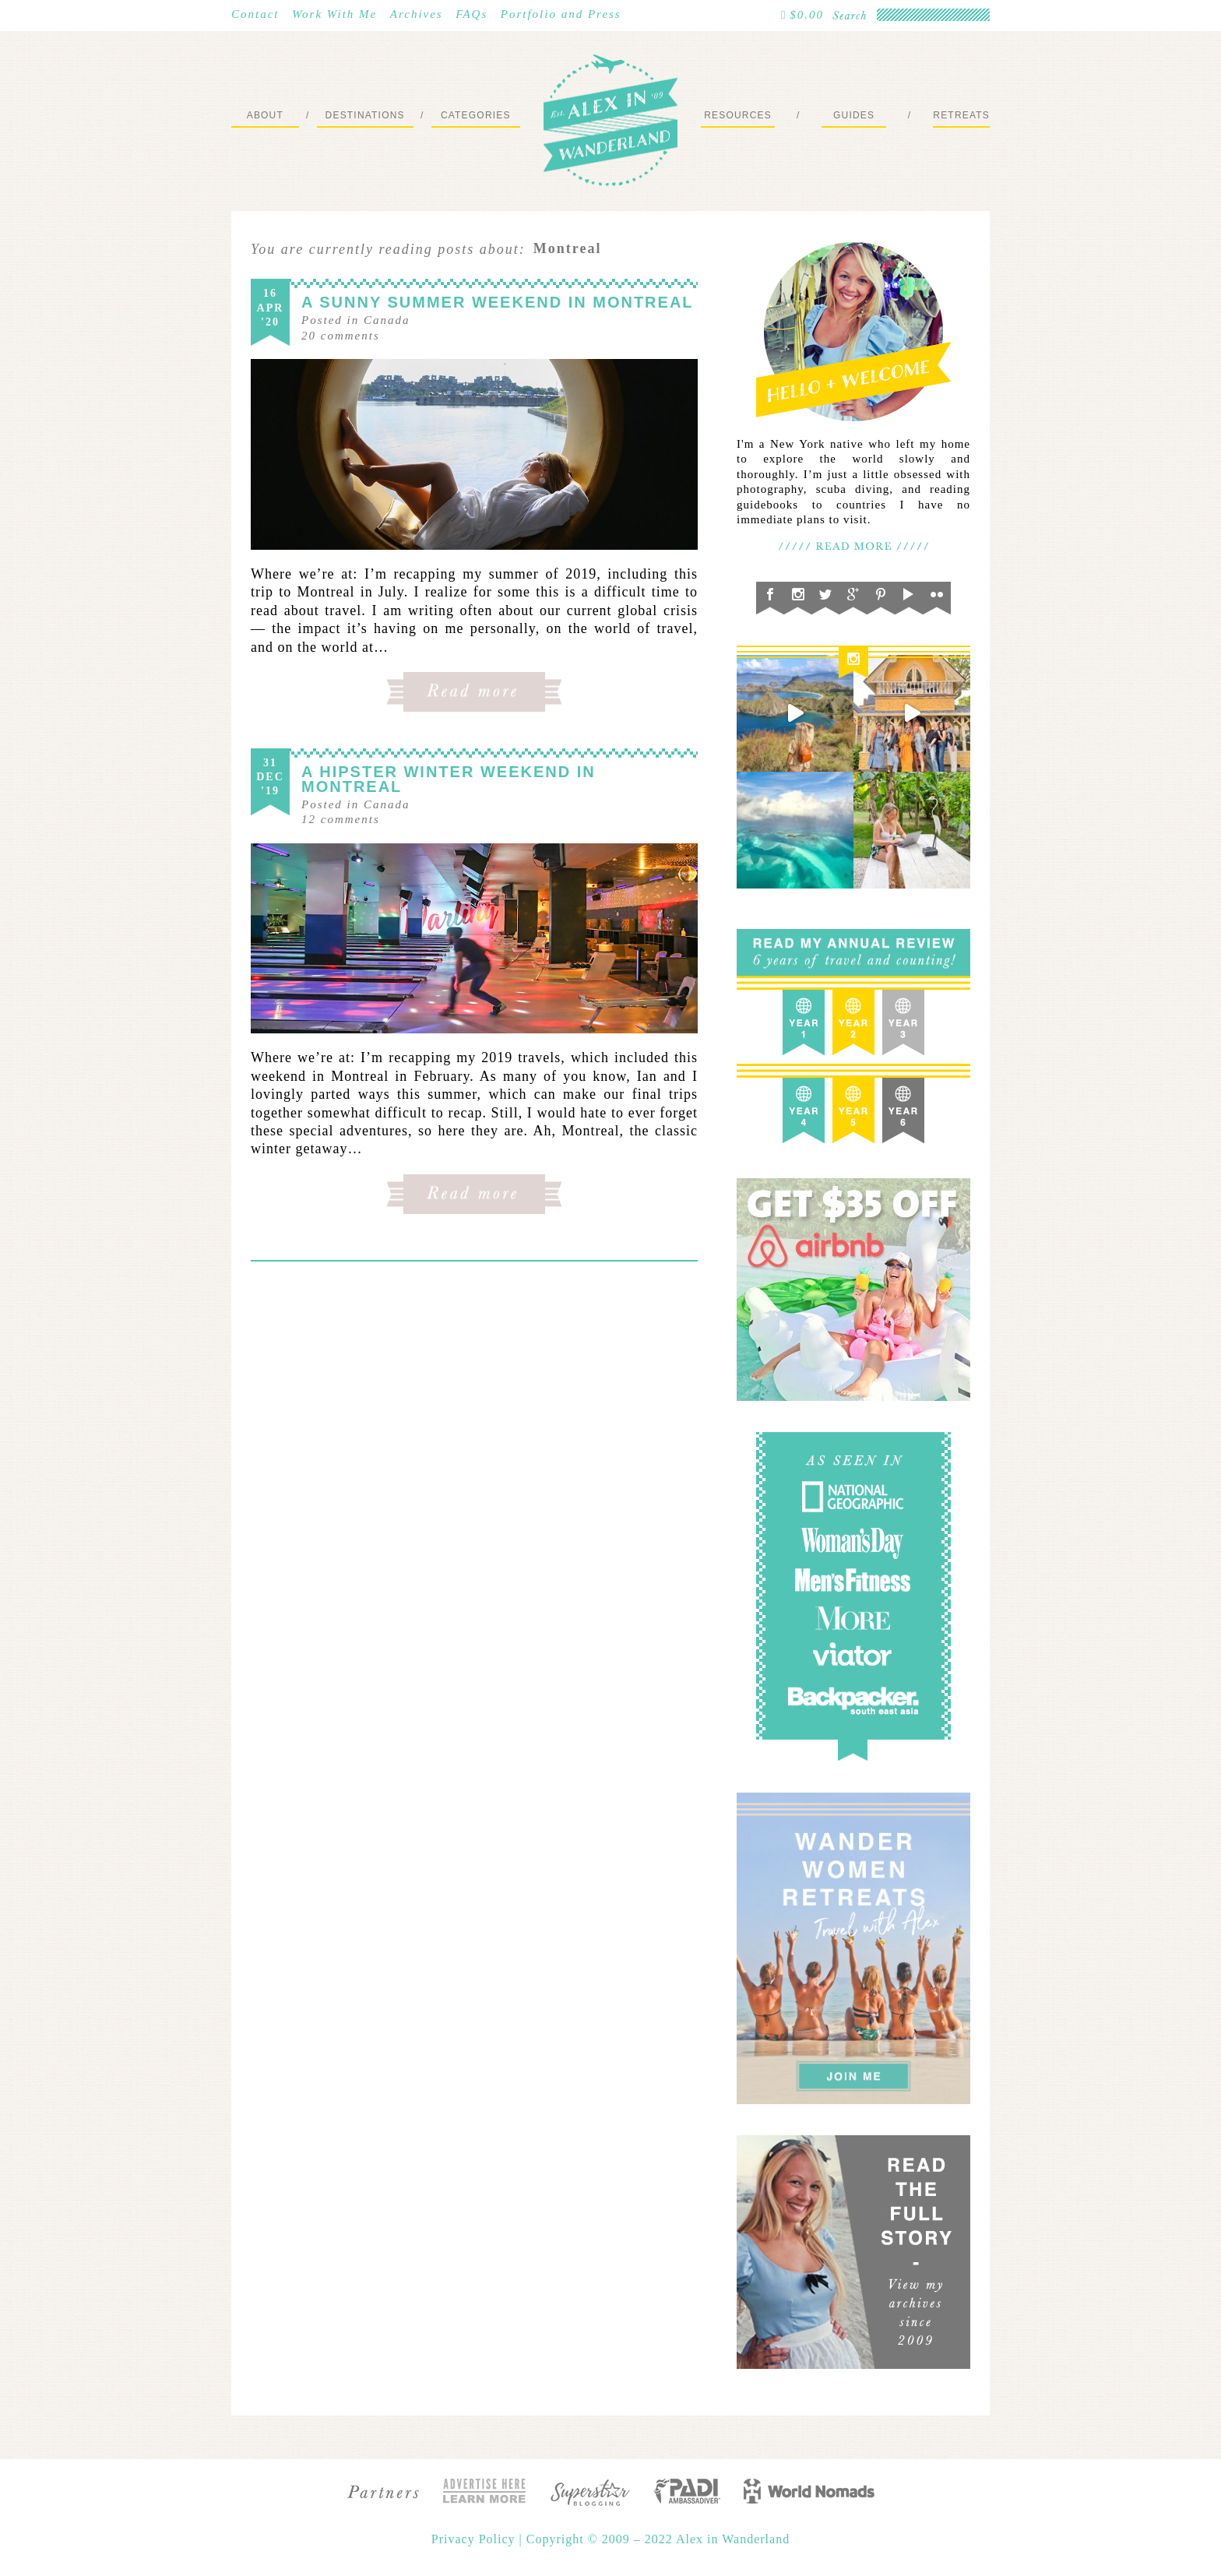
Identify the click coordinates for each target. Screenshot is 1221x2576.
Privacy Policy (475, 2539)
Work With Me (334, 14)
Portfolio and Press (561, 14)
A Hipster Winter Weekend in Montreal (448, 779)
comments (340, 335)
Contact (255, 14)
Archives (416, 14)
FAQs (471, 14)
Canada (387, 320)
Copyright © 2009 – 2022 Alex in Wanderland (658, 2539)
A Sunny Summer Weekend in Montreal (497, 302)
